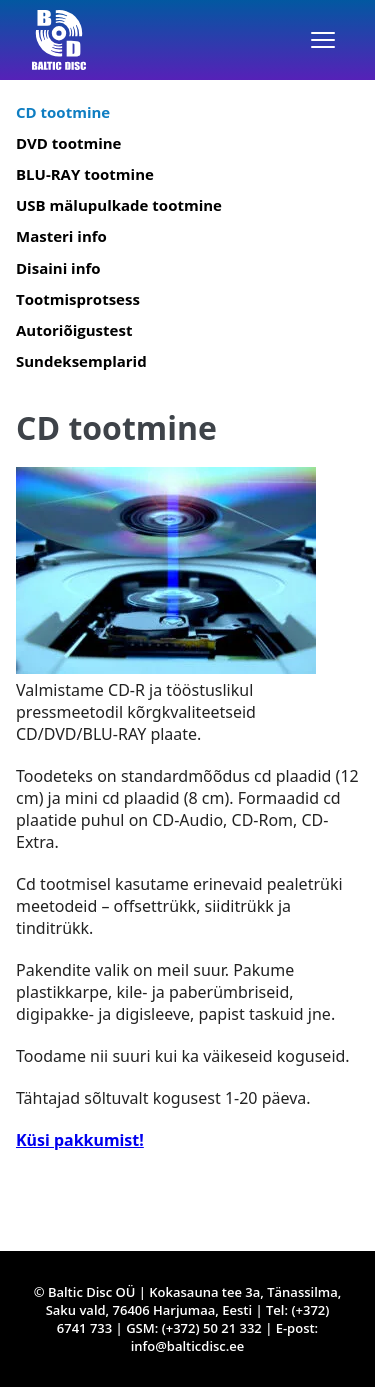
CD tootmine (63, 112)
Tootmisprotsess (78, 299)
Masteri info (61, 236)
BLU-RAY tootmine (85, 174)
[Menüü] (323, 40)
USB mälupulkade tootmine (119, 205)
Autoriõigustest (74, 330)
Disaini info (58, 268)
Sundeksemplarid (81, 361)
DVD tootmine (68, 143)
